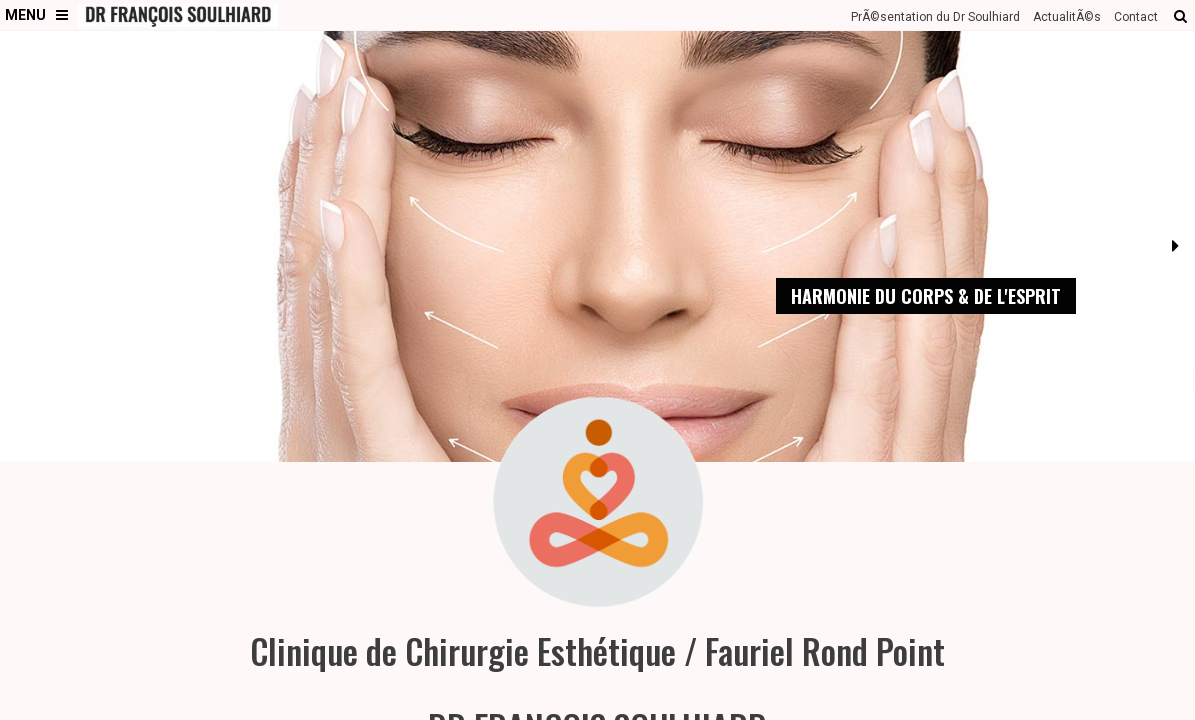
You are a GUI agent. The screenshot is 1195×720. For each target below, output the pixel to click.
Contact (1136, 17)
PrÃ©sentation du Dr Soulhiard (935, 17)
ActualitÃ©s (1067, 17)
